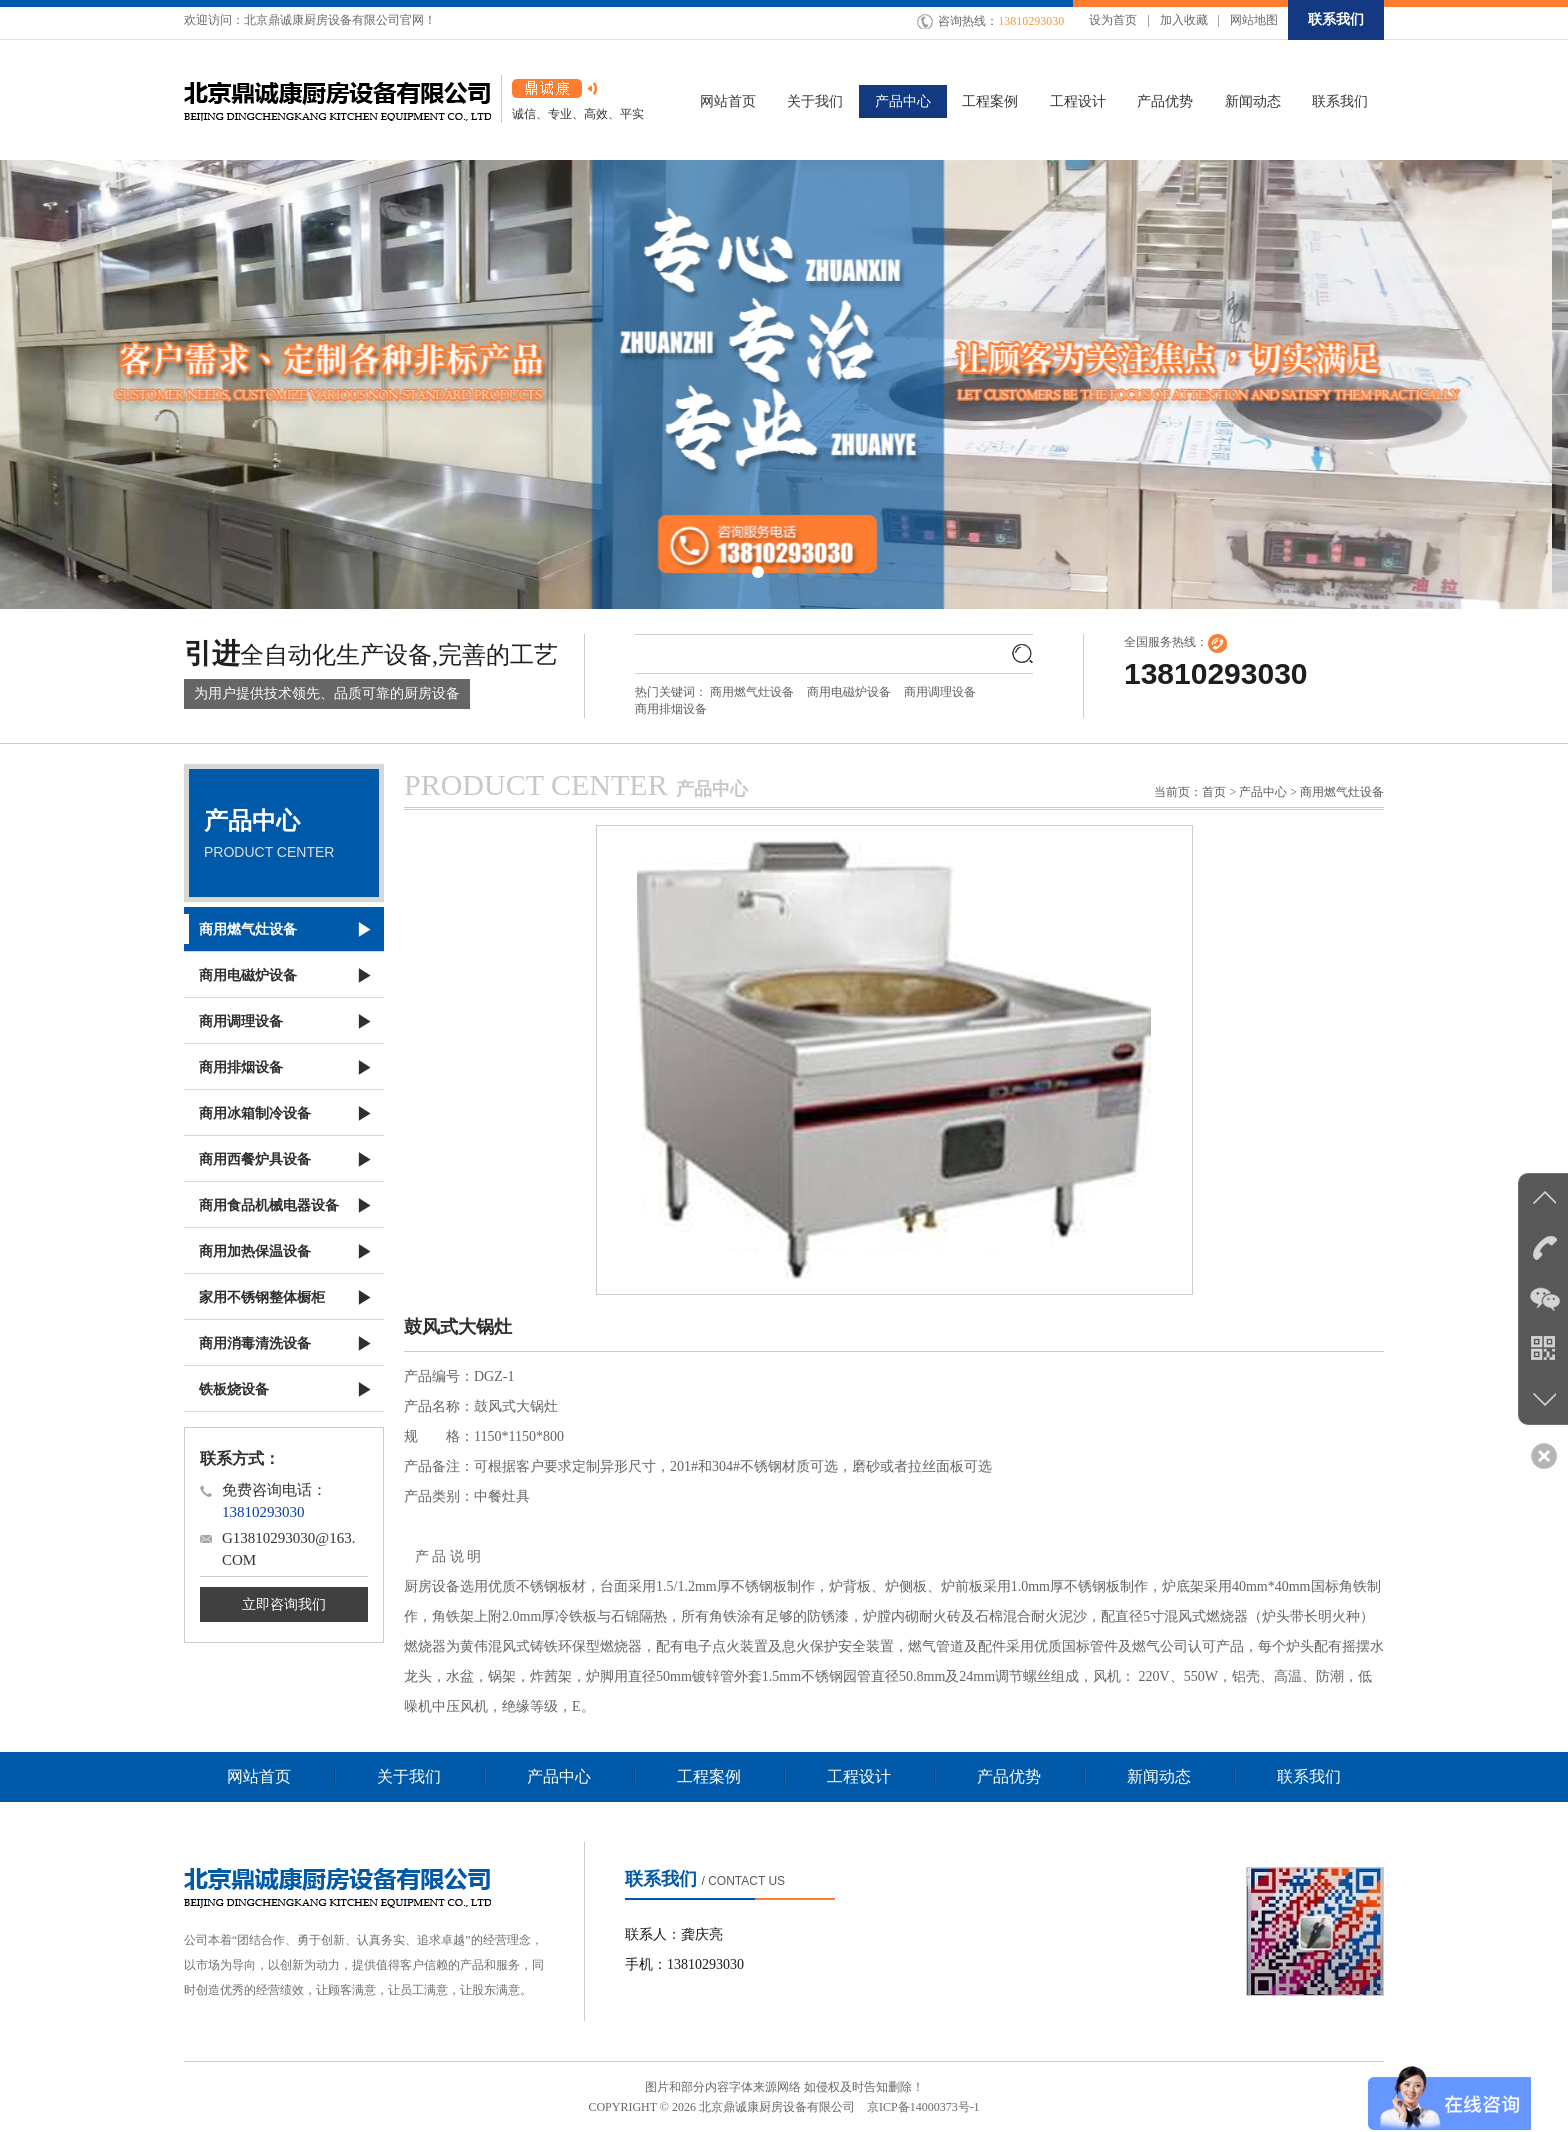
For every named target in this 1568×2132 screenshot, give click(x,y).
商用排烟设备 (671, 709)
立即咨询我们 (284, 1604)
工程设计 (859, 1776)
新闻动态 (1159, 1776)
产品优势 (1009, 1776)
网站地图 (1254, 20)
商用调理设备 (940, 692)
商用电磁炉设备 (849, 692)
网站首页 (259, 1776)
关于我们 (409, 1776)
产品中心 (559, 1776)
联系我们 (1336, 19)
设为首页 (1113, 20)
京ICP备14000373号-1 (923, 2107)
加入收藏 (1184, 20)
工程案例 (709, 1776)
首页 (1214, 792)
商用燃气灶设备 (752, 692)
